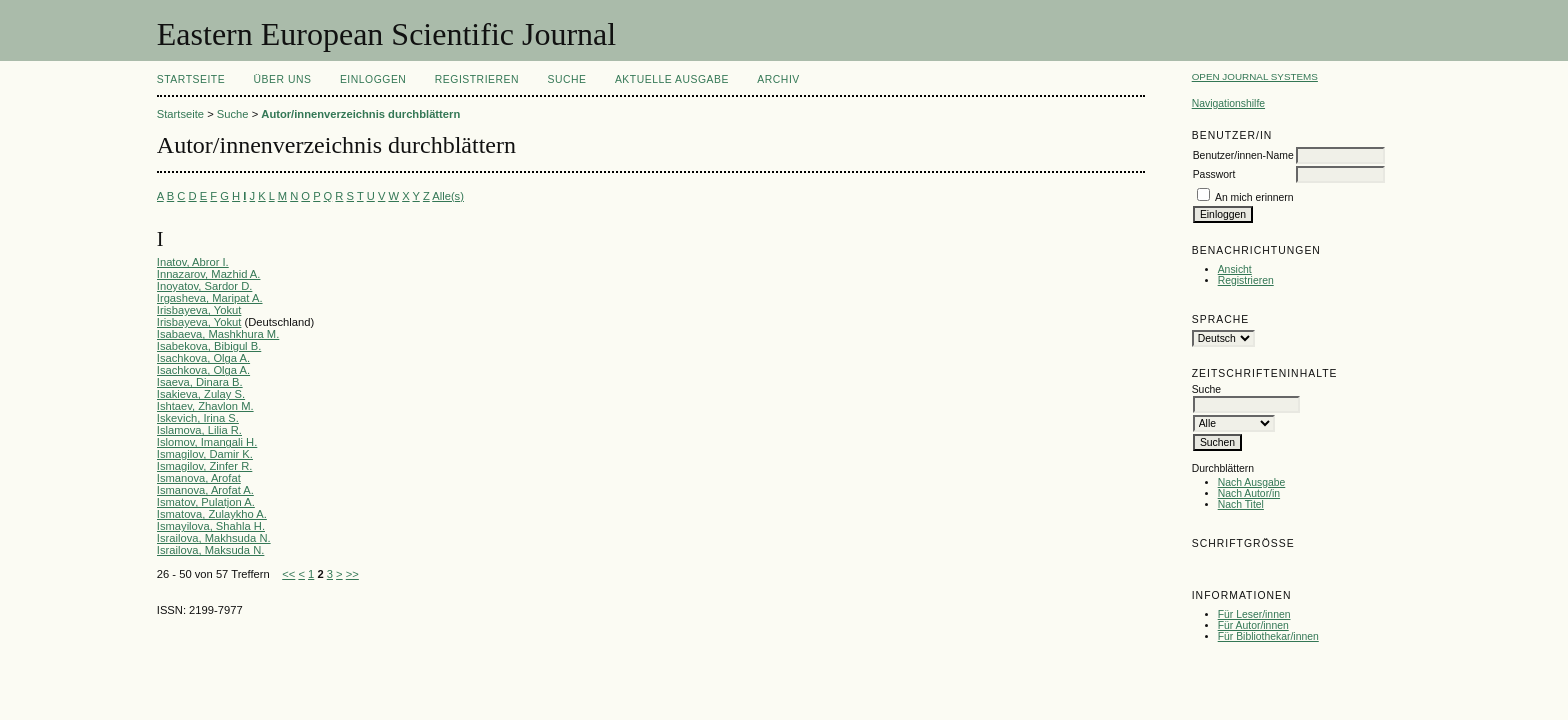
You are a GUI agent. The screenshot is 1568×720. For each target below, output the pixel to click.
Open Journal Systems (1255, 76)
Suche (566, 79)
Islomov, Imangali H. (207, 442)
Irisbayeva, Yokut (199, 310)
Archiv (778, 79)
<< (288, 574)
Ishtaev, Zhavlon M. (205, 406)
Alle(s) (448, 196)
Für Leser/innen (1254, 614)
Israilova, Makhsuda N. (214, 538)
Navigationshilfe (1228, 103)
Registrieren (1246, 280)
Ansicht (1235, 269)
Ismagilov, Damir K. (205, 454)
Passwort (1214, 174)
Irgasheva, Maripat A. (210, 298)
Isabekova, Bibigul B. (209, 346)
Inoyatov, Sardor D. (205, 286)
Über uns (283, 79)
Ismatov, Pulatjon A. (206, 502)
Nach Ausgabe (1252, 482)
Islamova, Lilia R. (199, 430)
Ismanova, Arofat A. (205, 490)
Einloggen (373, 79)
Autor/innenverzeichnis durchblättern (360, 114)
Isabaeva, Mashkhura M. (218, 334)
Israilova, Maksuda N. (211, 550)
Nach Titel (1241, 504)
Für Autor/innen (1253, 625)
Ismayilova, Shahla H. (211, 526)
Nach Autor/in (1249, 493)
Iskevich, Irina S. (198, 418)
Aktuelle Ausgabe (672, 79)
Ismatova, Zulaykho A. (212, 514)
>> (352, 574)
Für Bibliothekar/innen (1268, 636)
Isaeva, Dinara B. (200, 382)
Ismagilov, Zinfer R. (205, 466)
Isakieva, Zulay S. (201, 394)
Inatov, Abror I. (193, 262)
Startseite (191, 79)
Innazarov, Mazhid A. (209, 274)
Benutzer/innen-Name (1243, 155)
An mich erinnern (1254, 197)
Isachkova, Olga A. (203, 358)
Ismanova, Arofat (199, 478)
